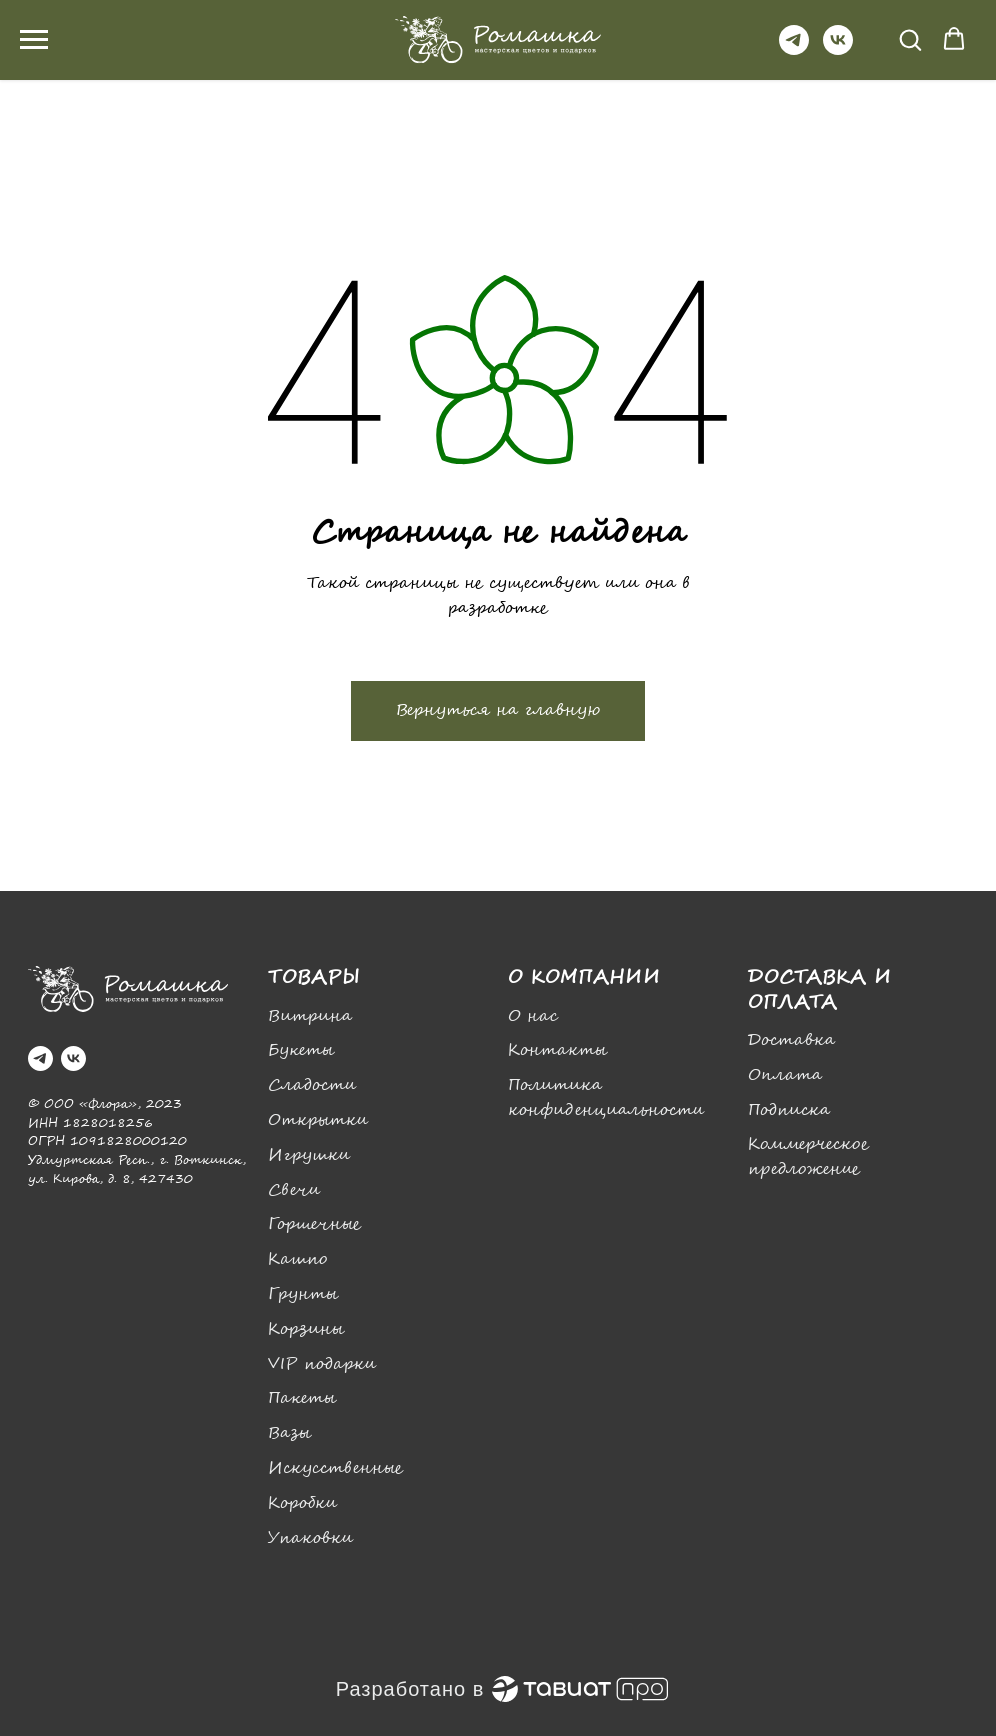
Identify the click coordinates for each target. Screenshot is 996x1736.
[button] (910, 39)
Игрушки (309, 1155)
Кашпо (297, 1259)
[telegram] (794, 49)
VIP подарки (322, 1364)
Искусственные (335, 1468)
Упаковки (310, 1538)
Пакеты (302, 1398)
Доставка (791, 1040)
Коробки (302, 1503)
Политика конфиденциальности (606, 1098)
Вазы (289, 1433)
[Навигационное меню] (34, 40)
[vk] (838, 49)
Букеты (301, 1050)
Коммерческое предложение (808, 1157)
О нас (533, 1016)
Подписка (789, 1110)
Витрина (310, 1016)
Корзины (306, 1329)
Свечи (294, 1190)
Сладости (312, 1085)
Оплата (785, 1075)
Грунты (303, 1294)
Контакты (557, 1050)
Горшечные (314, 1224)
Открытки (318, 1120)
